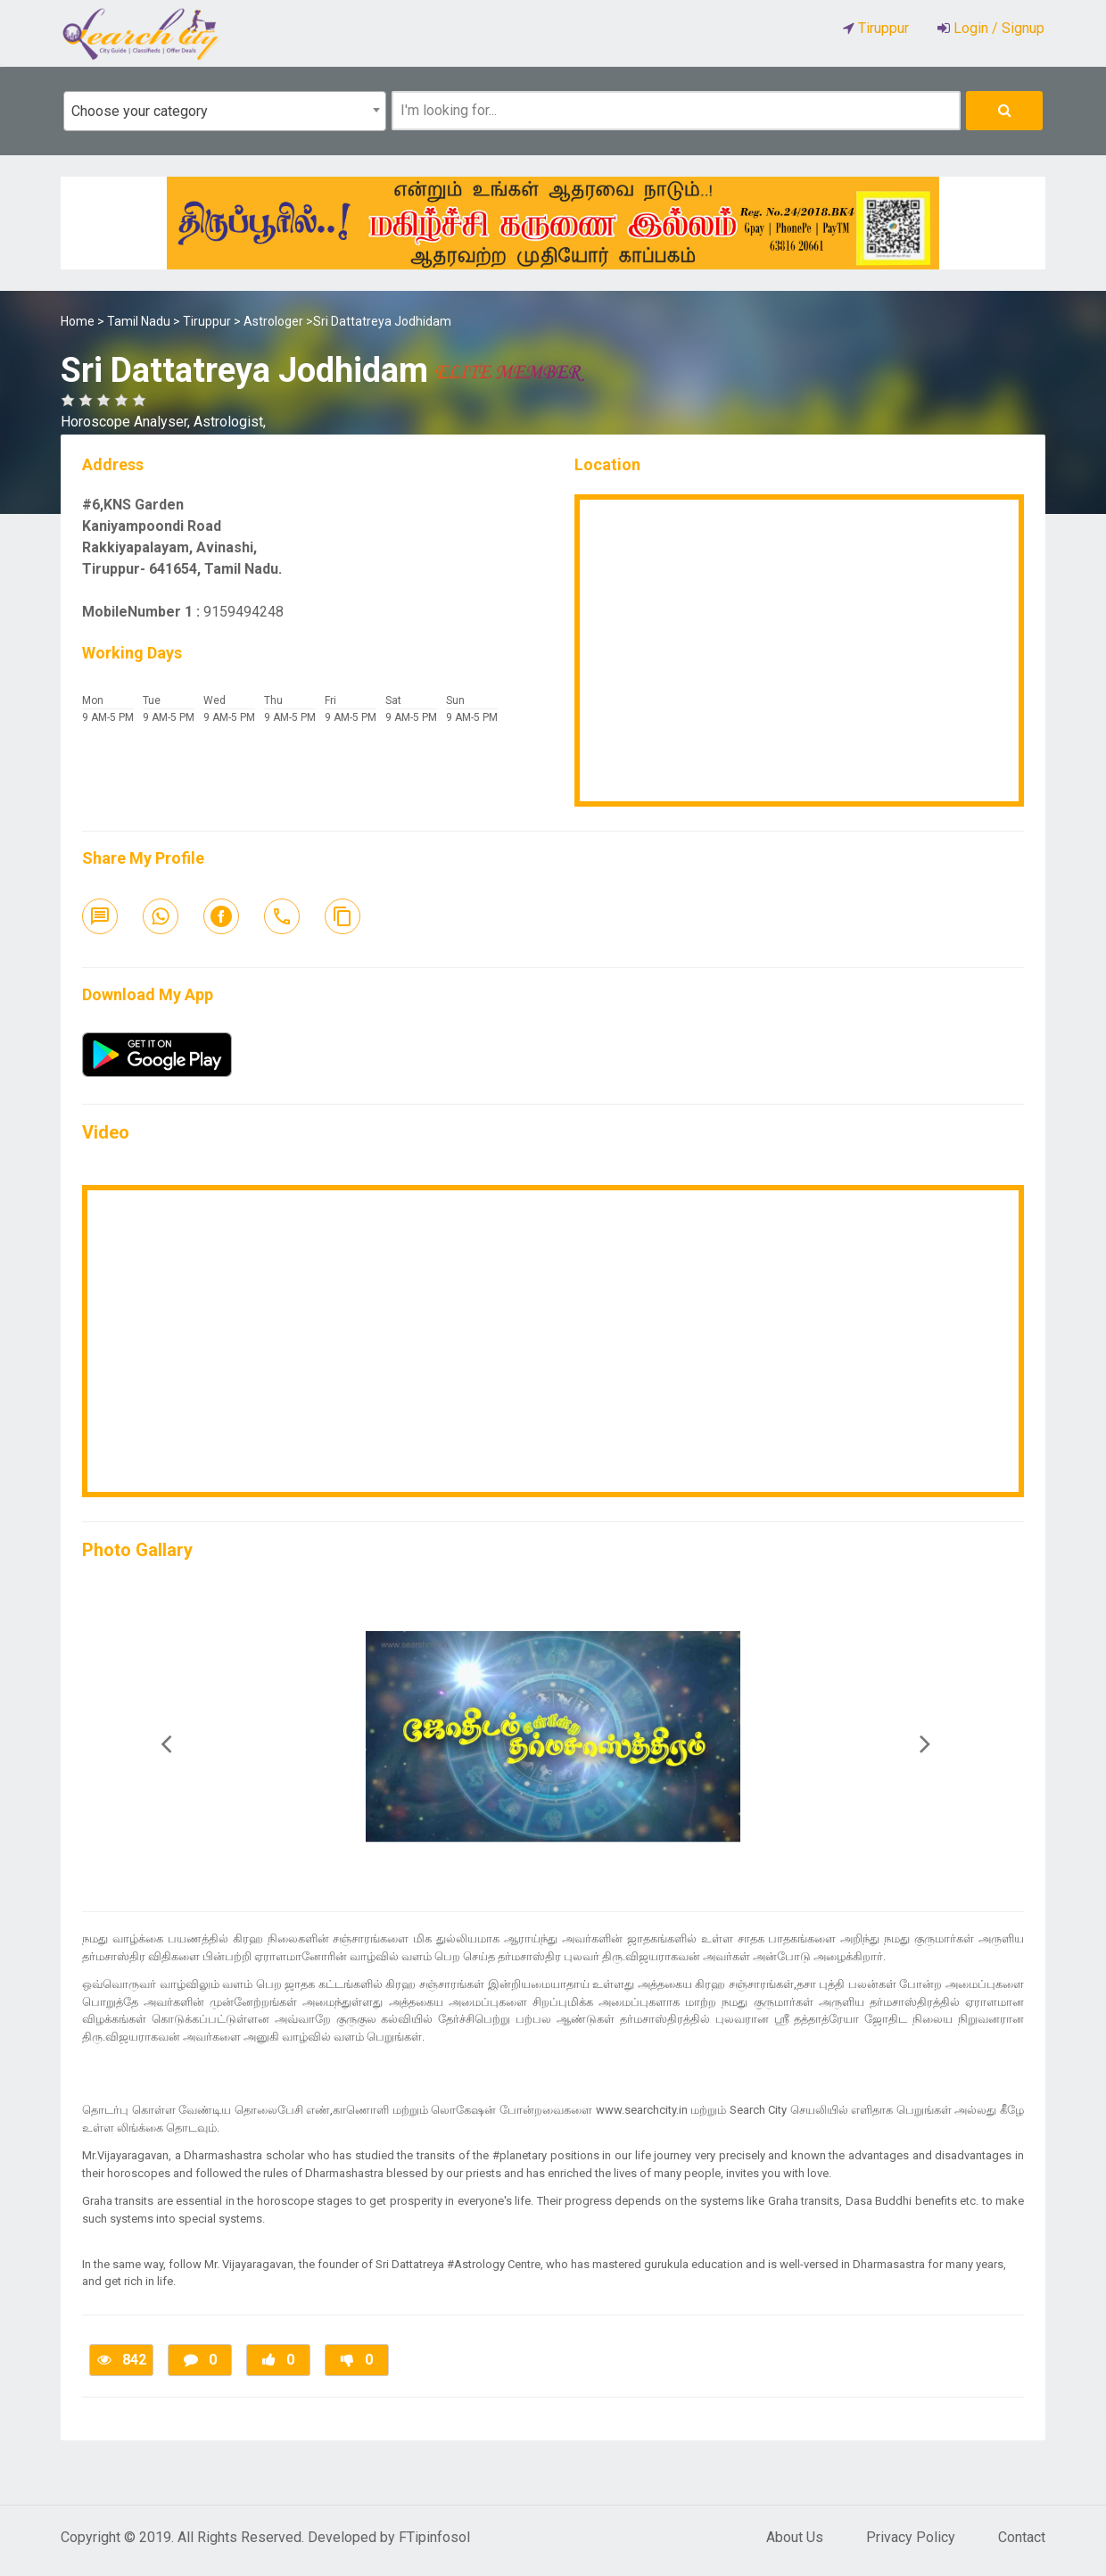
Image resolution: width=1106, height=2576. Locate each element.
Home (78, 321)
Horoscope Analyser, (127, 421)
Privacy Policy (910, 2537)
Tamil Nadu (138, 321)
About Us (794, 2537)
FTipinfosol (434, 2537)
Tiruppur (207, 321)
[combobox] (224, 111)
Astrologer (273, 321)
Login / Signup (997, 28)
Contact (1021, 2537)
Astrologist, (230, 421)
